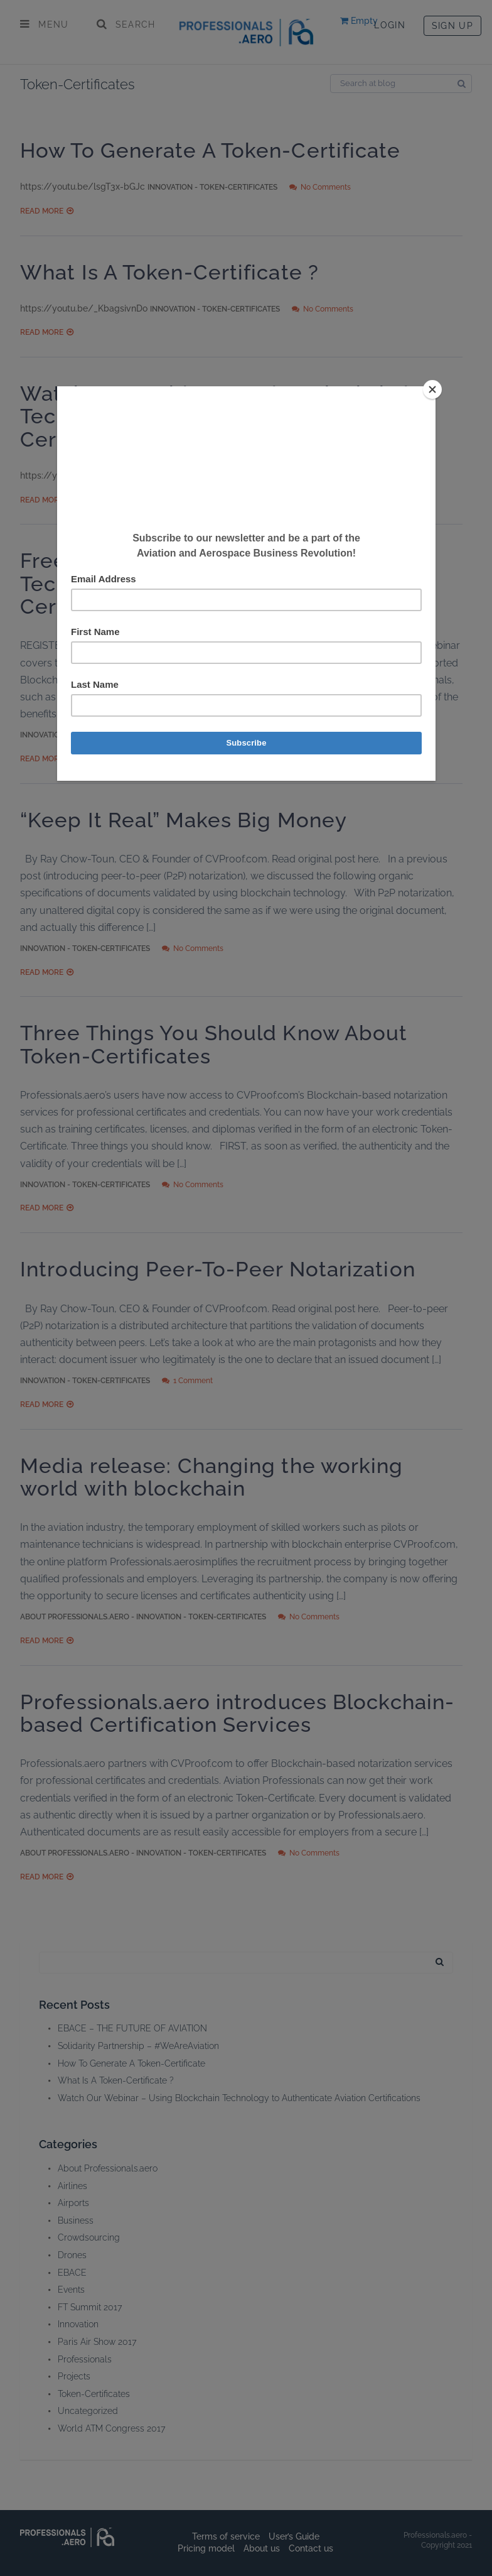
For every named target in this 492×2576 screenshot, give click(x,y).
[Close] (432, 389)
